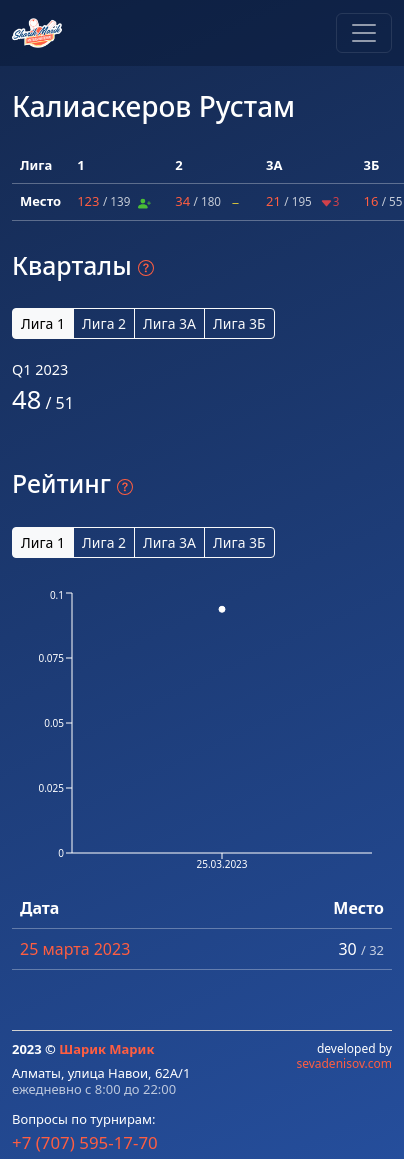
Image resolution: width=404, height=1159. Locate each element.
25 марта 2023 (75, 949)
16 (370, 201)
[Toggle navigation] (364, 33)
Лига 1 (43, 323)
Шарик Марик (106, 1049)
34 (182, 201)
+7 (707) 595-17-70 (85, 1142)
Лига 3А (169, 323)
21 (273, 201)
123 (88, 201)
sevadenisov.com (344, 1063)
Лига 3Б (239, 323)
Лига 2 (104, 323)
